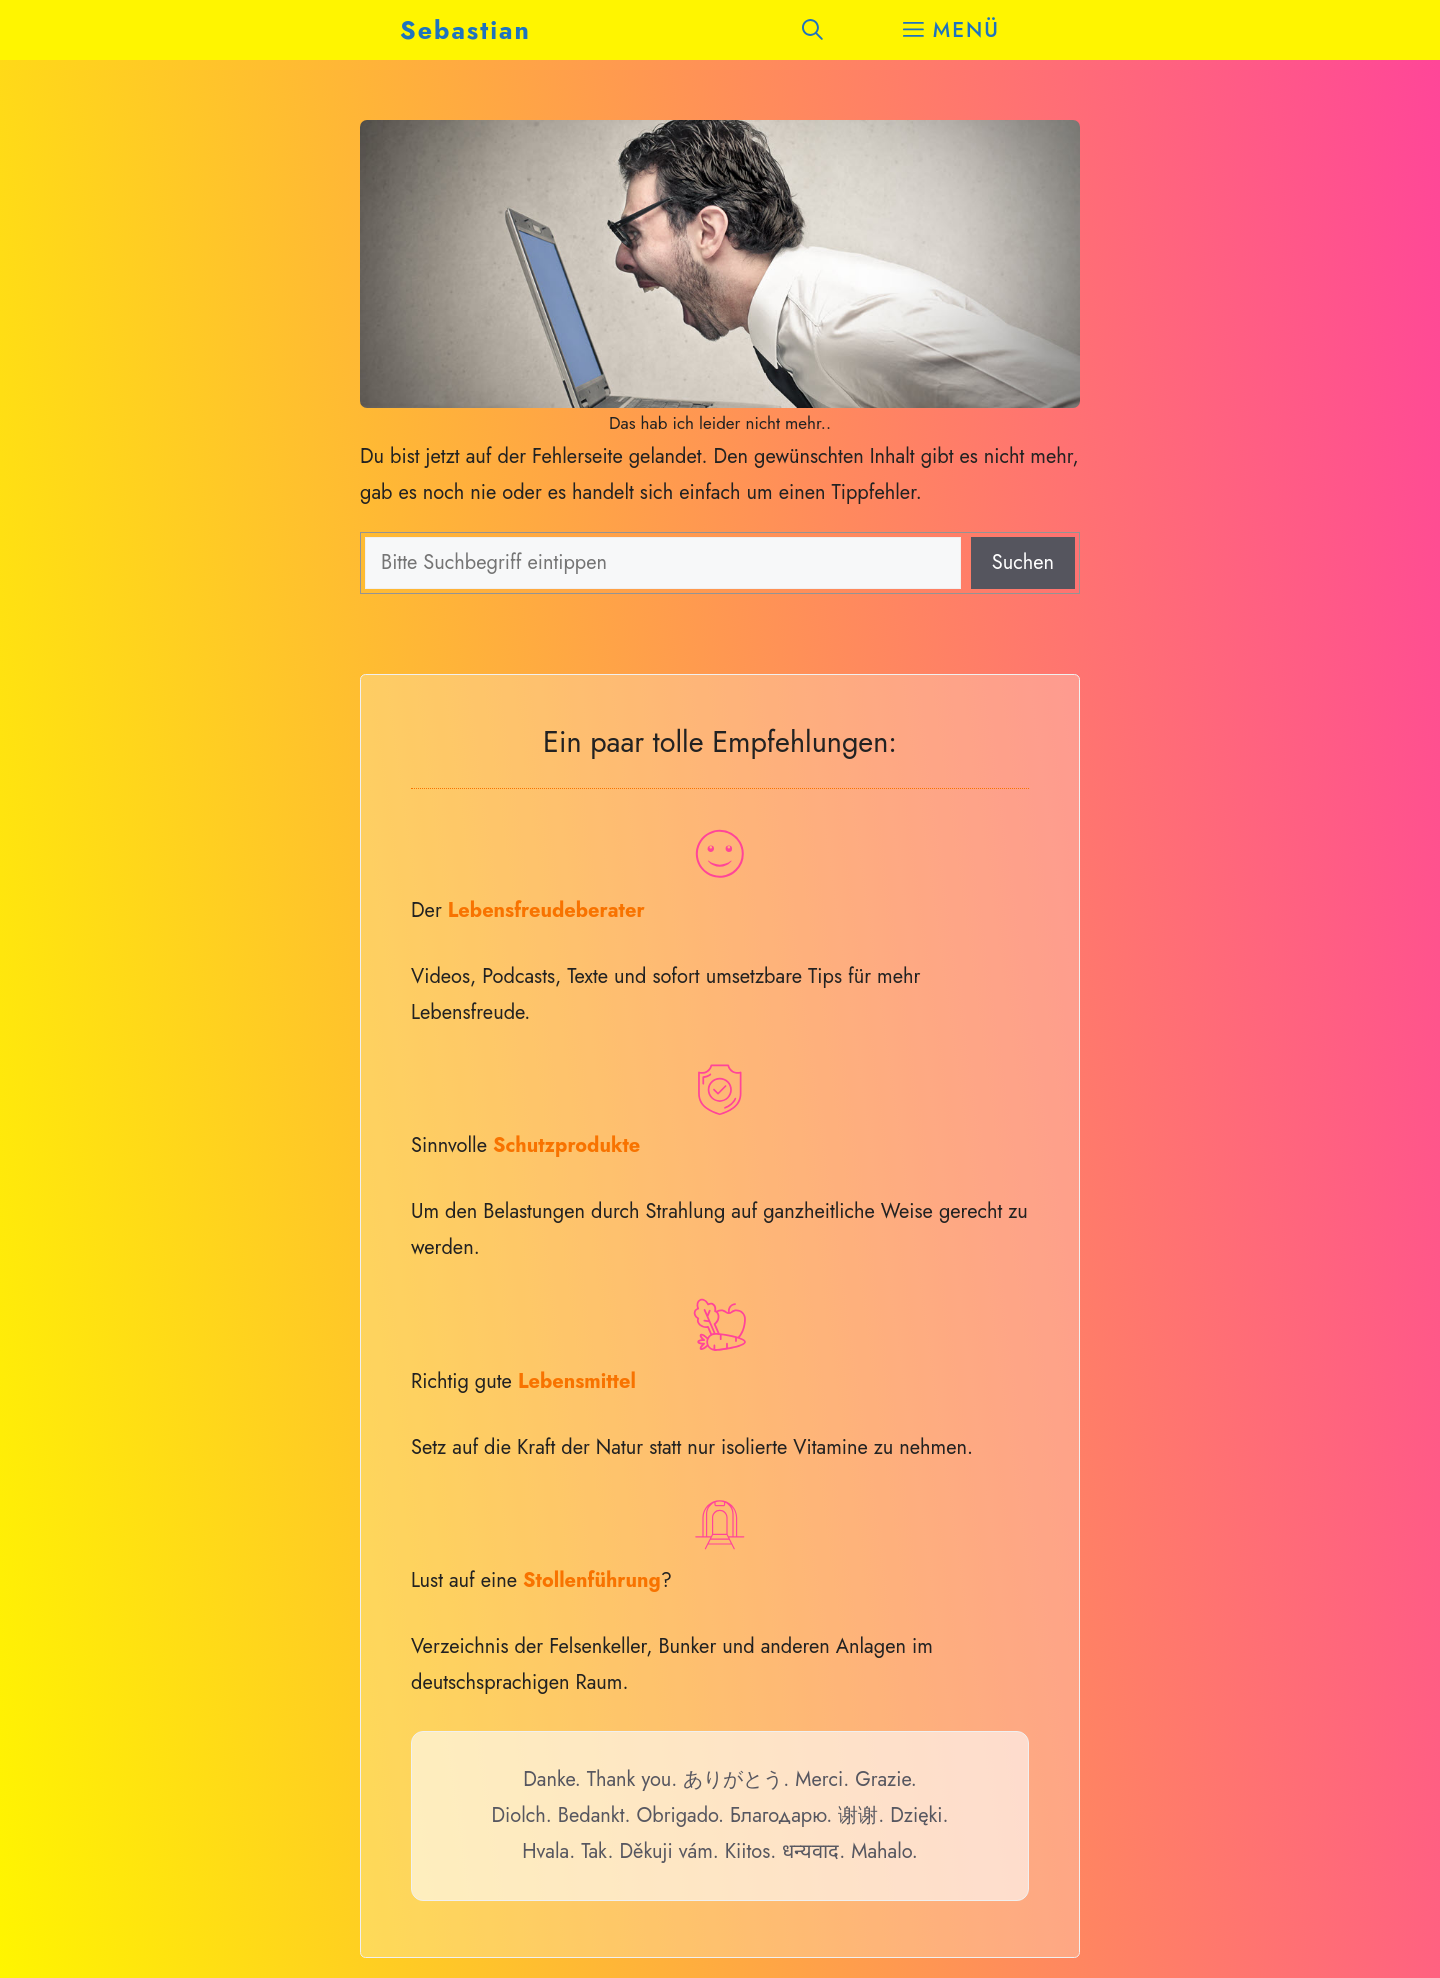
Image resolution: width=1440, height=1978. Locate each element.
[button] (812, 30)
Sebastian (465, 30)
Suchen (1023, 562)
